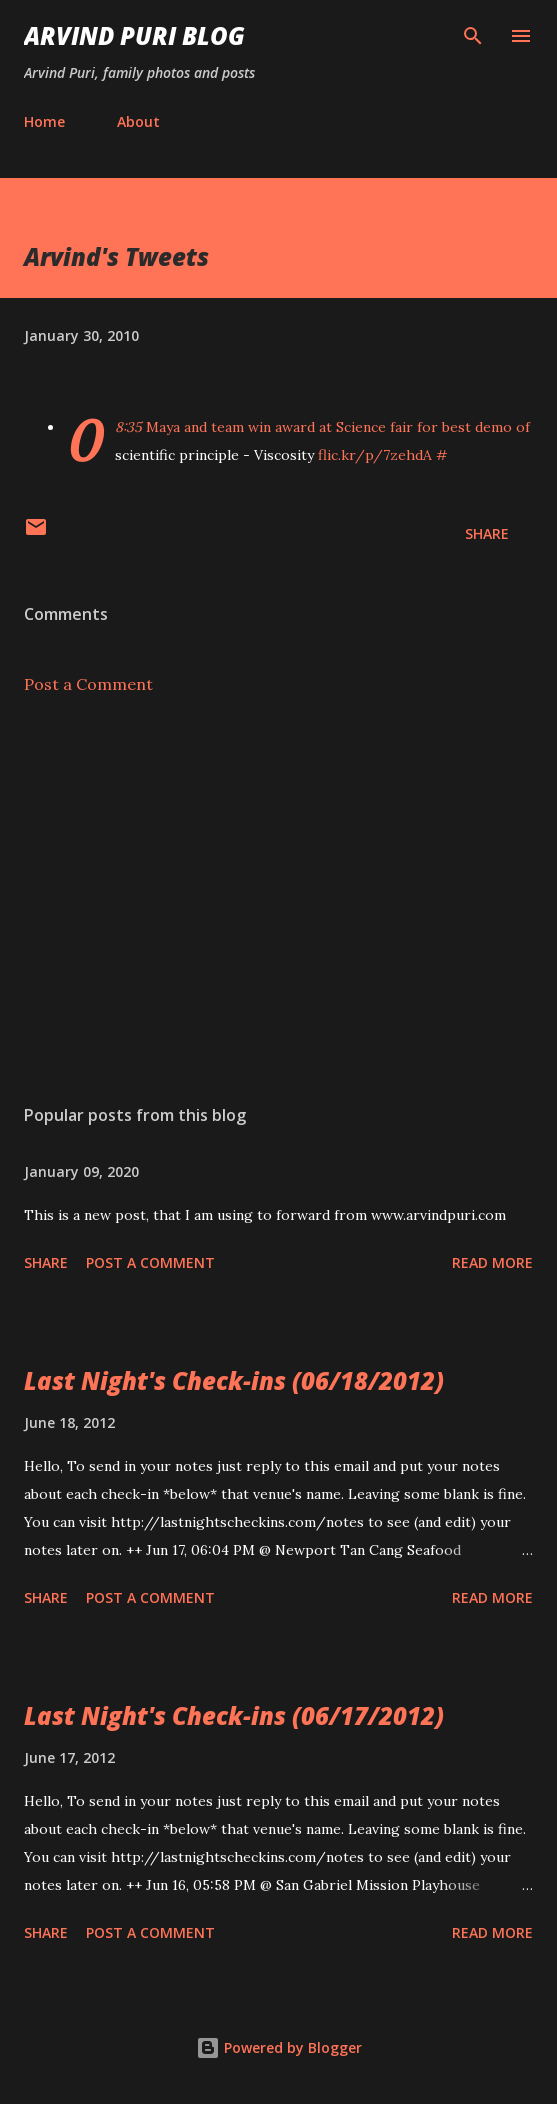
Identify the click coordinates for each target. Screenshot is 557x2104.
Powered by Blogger (279, 2047)
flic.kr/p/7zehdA (375, 455)
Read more (492, 1262)
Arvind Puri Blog (134, 35)
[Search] (473, 36)
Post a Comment (88, 684)
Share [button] (487, 533)
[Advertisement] (278, 900)
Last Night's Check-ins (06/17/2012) (234, 1715)
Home (44, 121)
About (138, 121)
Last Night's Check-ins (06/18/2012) (234, 1380)
